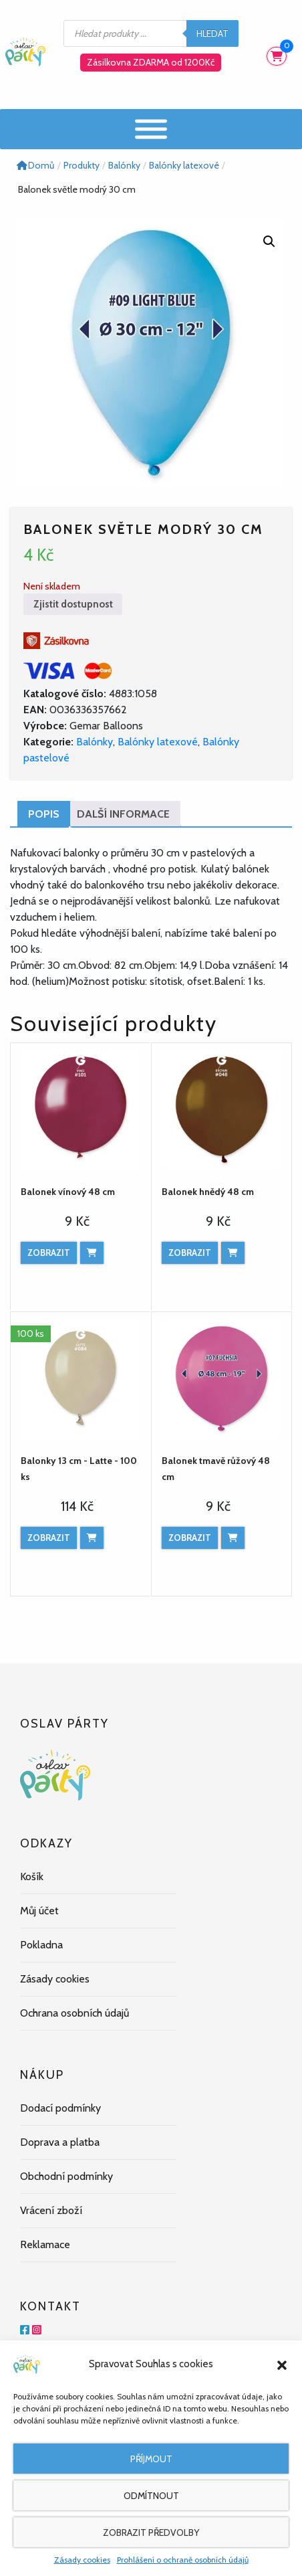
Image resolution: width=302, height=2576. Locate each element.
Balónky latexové (158, 741)
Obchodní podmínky (66, 2176)
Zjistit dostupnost (73, 604)
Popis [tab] (43, 814)
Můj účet (39, 1910)
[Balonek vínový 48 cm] (80, 1110)
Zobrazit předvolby (151, 2532)
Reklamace (45, 2244)
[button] (282, 2364)
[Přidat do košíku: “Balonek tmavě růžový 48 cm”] (233, 1538)
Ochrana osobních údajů (74, 2013)
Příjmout (151, 2459)
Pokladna (41, 1944)
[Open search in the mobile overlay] (150, 33)
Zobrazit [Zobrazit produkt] (48, 1252)
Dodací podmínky (60, 2108)
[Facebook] (24, 2330)
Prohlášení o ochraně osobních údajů (183, 2560)
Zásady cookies (82, 2560)
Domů (35, 165)
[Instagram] (36, 2330)
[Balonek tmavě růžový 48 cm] (221, 1379)
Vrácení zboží (51, 2210)
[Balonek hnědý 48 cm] (221, 1110)
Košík (31, 1876)
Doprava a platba (60, 2142)
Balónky (94, 741)
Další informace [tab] (123, 814)
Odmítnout (151, 2496)
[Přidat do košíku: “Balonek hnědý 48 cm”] (233, 1253)
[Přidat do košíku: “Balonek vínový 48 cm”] (92, 1253)
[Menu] (151, 128)
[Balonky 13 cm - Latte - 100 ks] (80, 1379)
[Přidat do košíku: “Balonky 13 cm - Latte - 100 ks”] (92, 1538)
